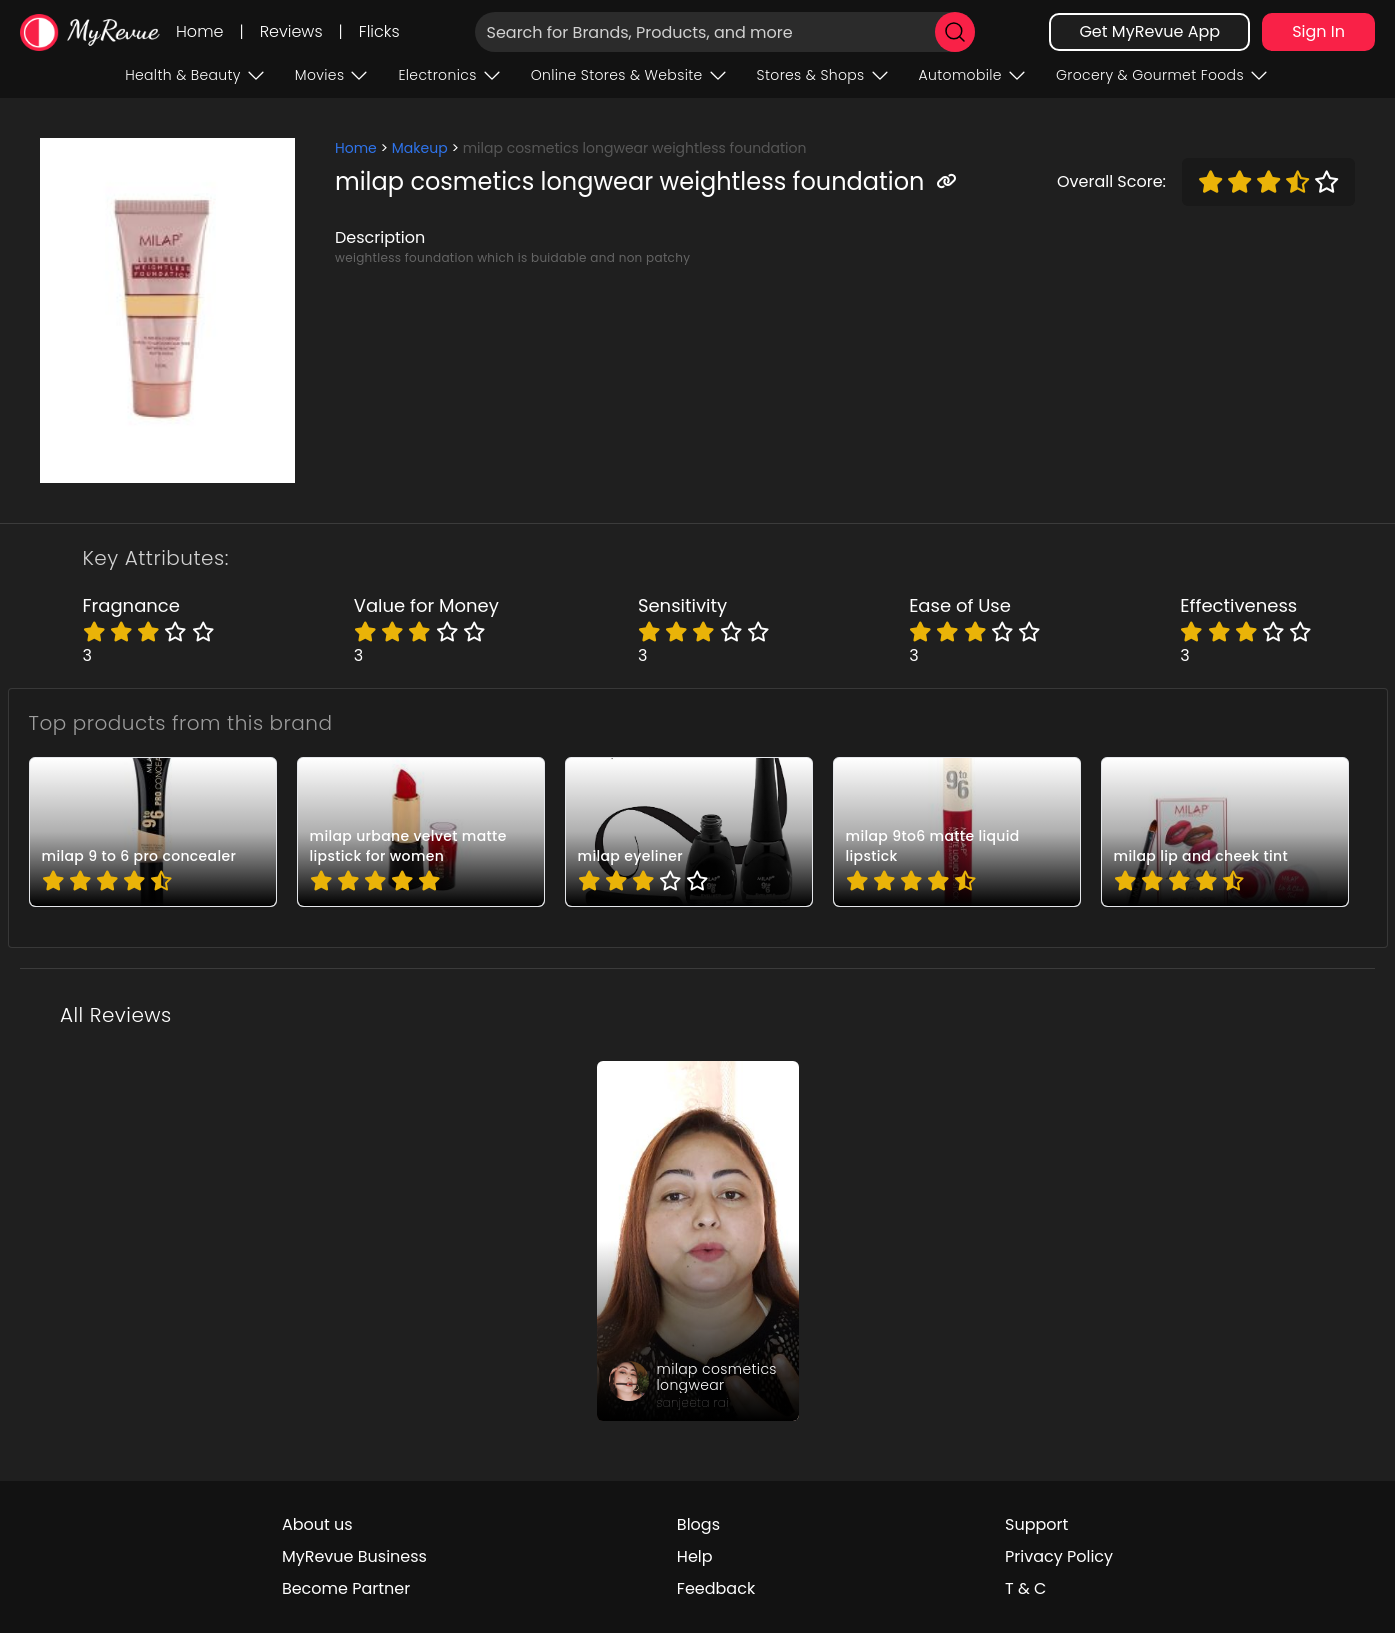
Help (695, 1556)
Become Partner (346, 1588)
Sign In (1318, 31)
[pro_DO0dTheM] (689, 832)
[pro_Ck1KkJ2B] (957, 832)
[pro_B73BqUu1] (421, 832)
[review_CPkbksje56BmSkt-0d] (698, 1241)
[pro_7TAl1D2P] (153, 832)
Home (199, 31)
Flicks (379, 31)
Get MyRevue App (1149, 31)
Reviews (291, 31)
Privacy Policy (1059, 1556)
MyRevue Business (354, 1556)
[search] (955, 32)
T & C (1025, 1588)
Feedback (716, 1588)
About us (317, 1524)
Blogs (698, 1524)
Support (1036, 1524)
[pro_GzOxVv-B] (1225, 832)
